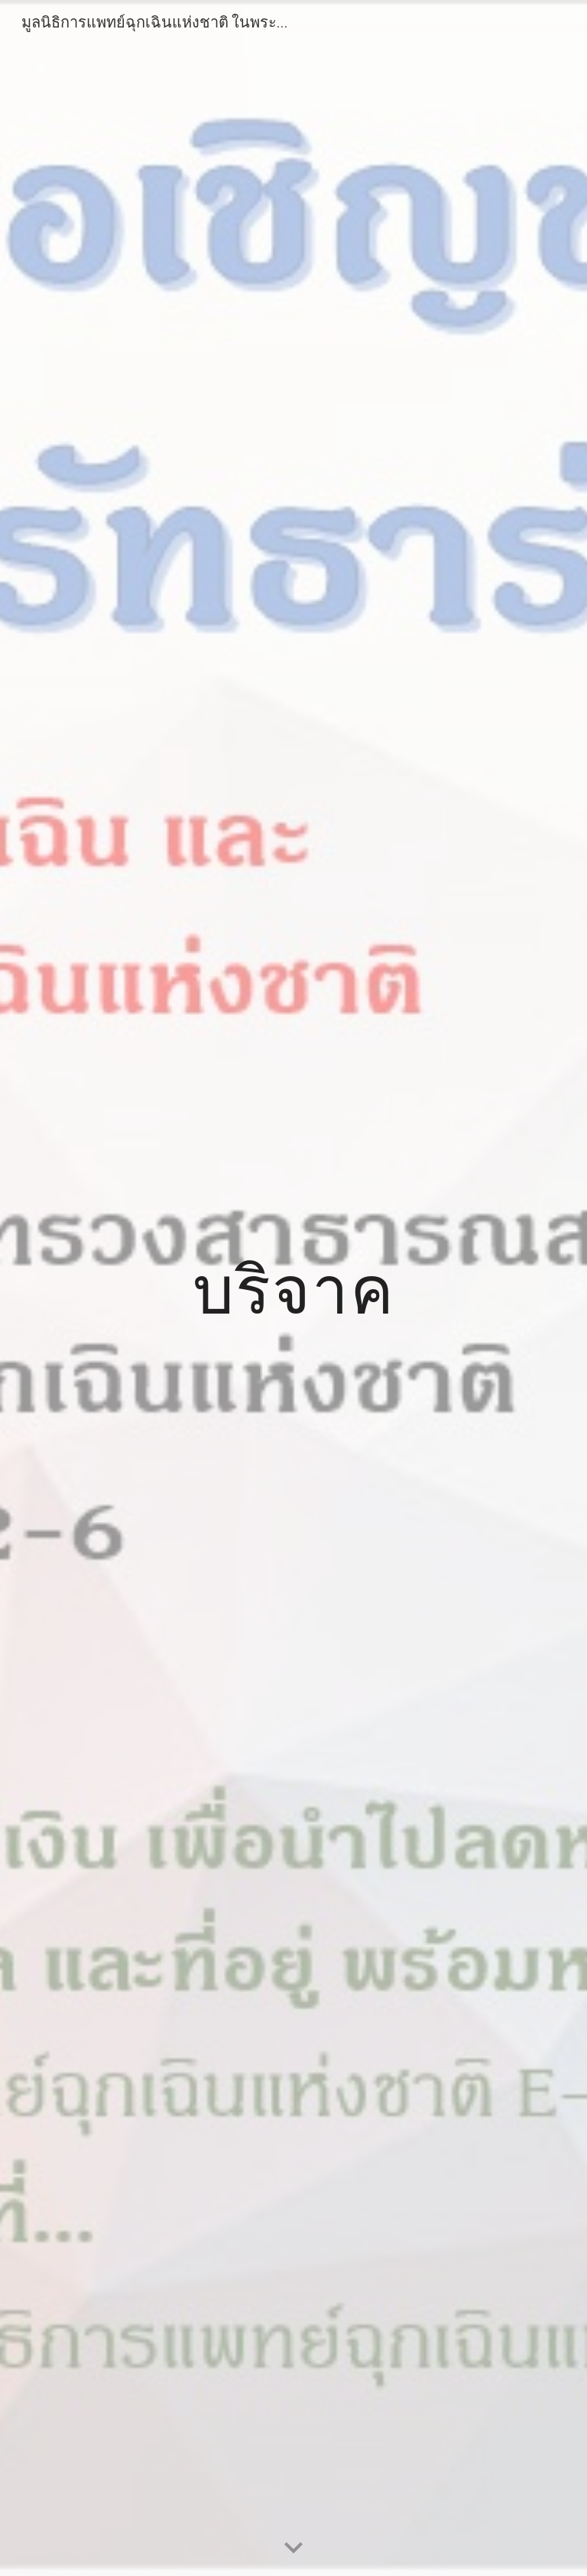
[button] (293, 2548)
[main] (293, 1288)
